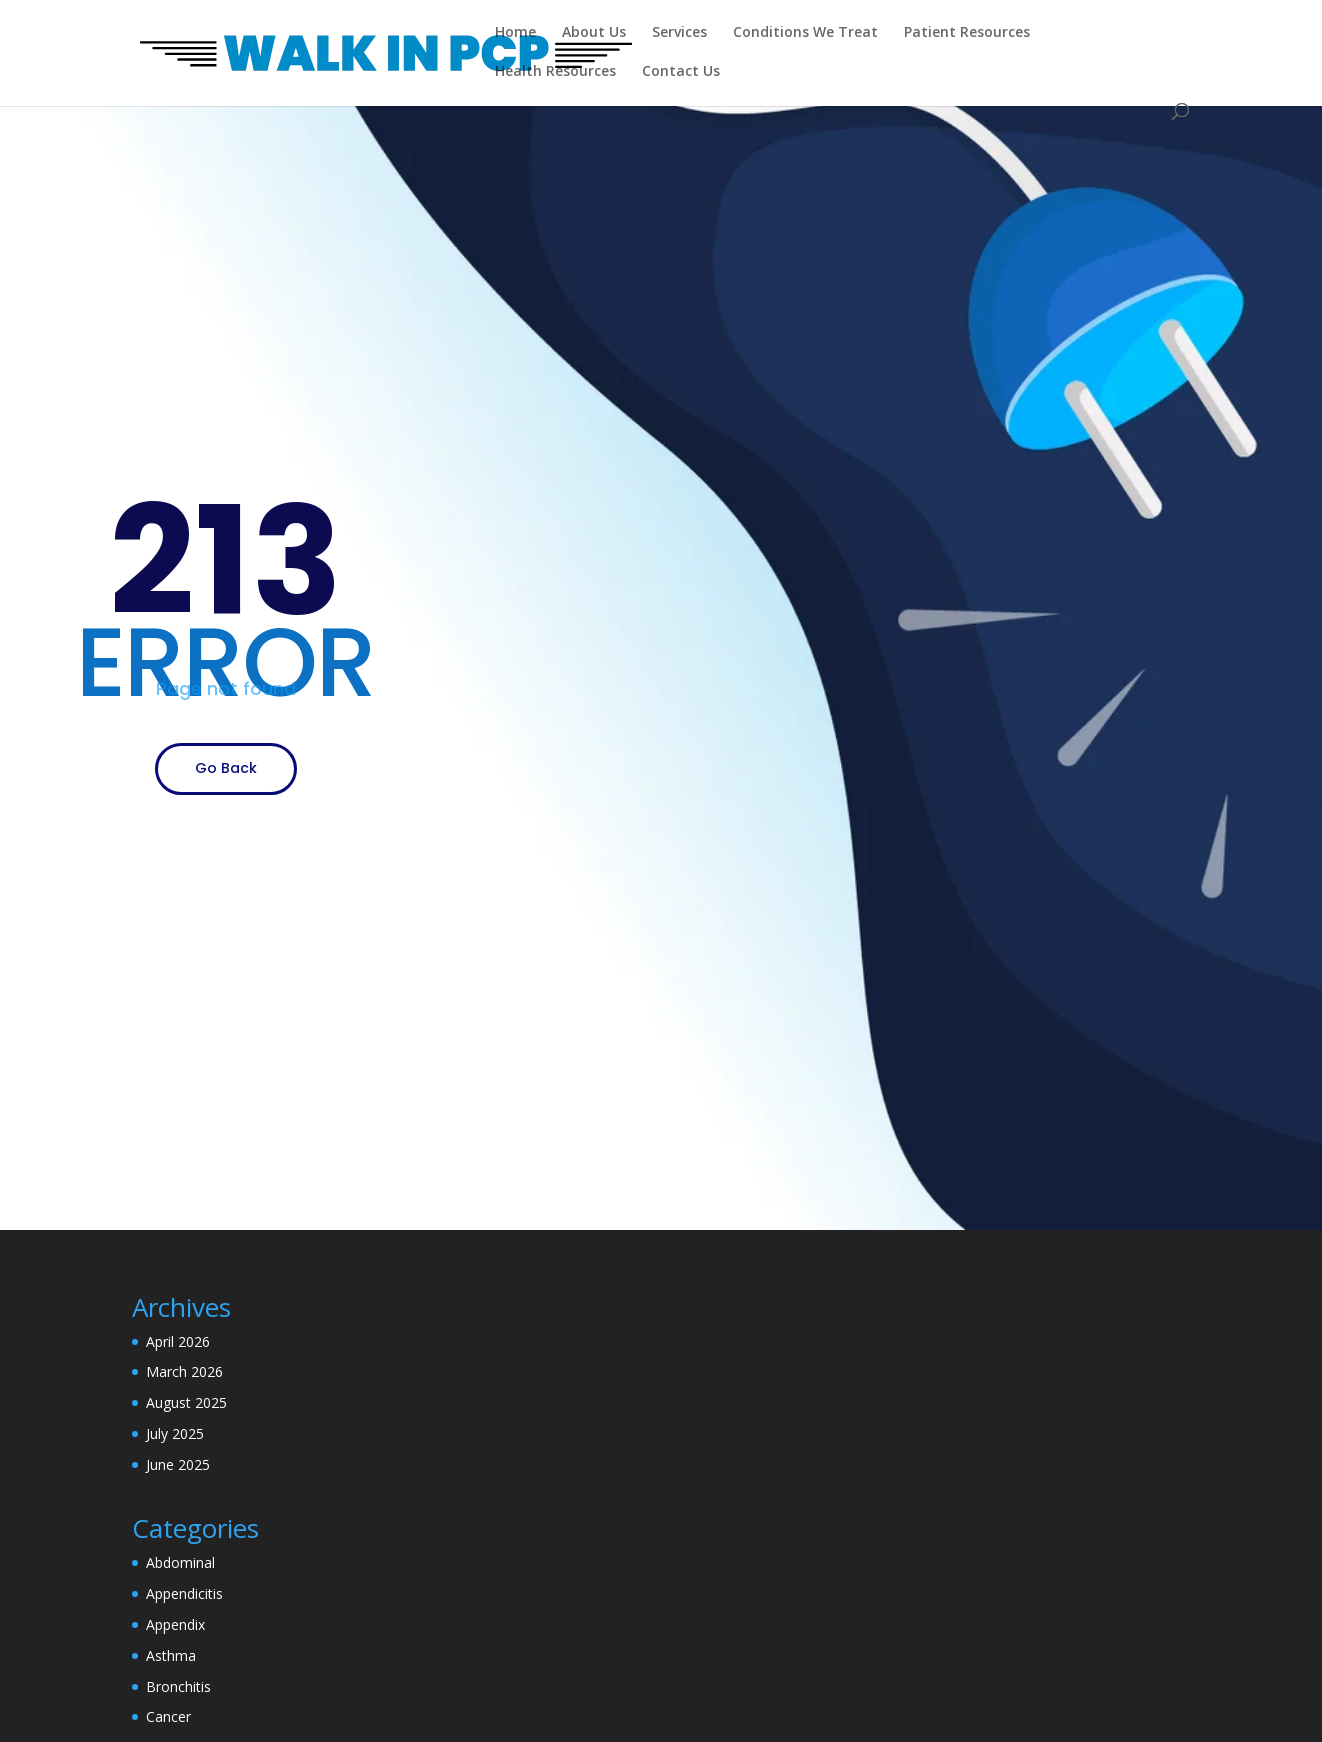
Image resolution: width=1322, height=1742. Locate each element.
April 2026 (178, 1341)
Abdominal (180, 1562)
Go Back (226, 768)
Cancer (168, 1716)
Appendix (175, 1624)
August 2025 (186, 1402)
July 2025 (175, 1433)
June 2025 (178, 1464)
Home (515, 33)
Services (679, 33)
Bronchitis (178, 1686)
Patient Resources (967, 33)
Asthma (171, 1655)
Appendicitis (184, 1593)
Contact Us (681, 72)
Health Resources (555, 72)
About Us (594, 33)
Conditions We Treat (805, 33)
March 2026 (184, 1371)
